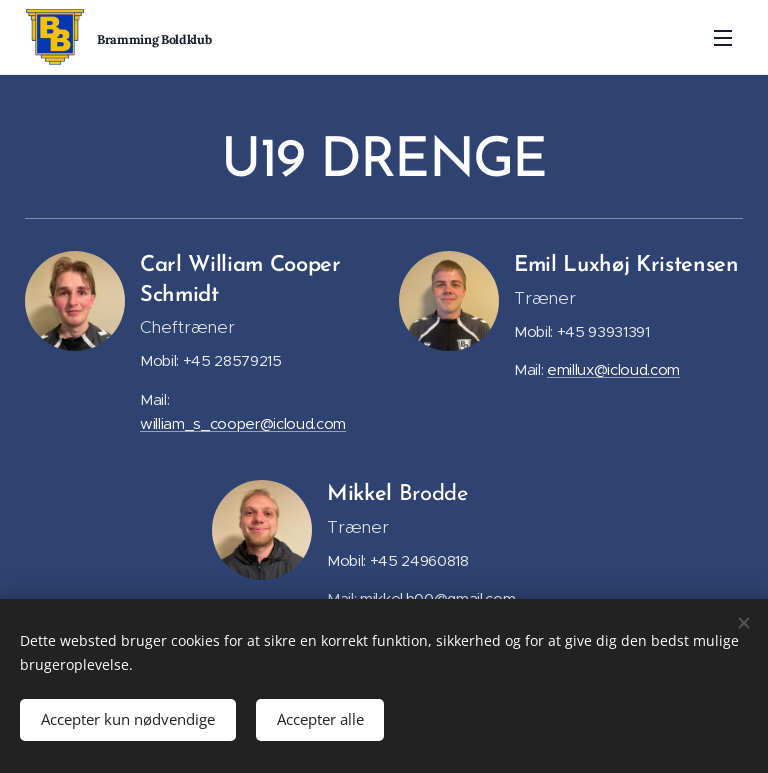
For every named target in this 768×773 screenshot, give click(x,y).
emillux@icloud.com (613, 369)
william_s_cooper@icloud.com (243, 423)
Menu (723, 38)
